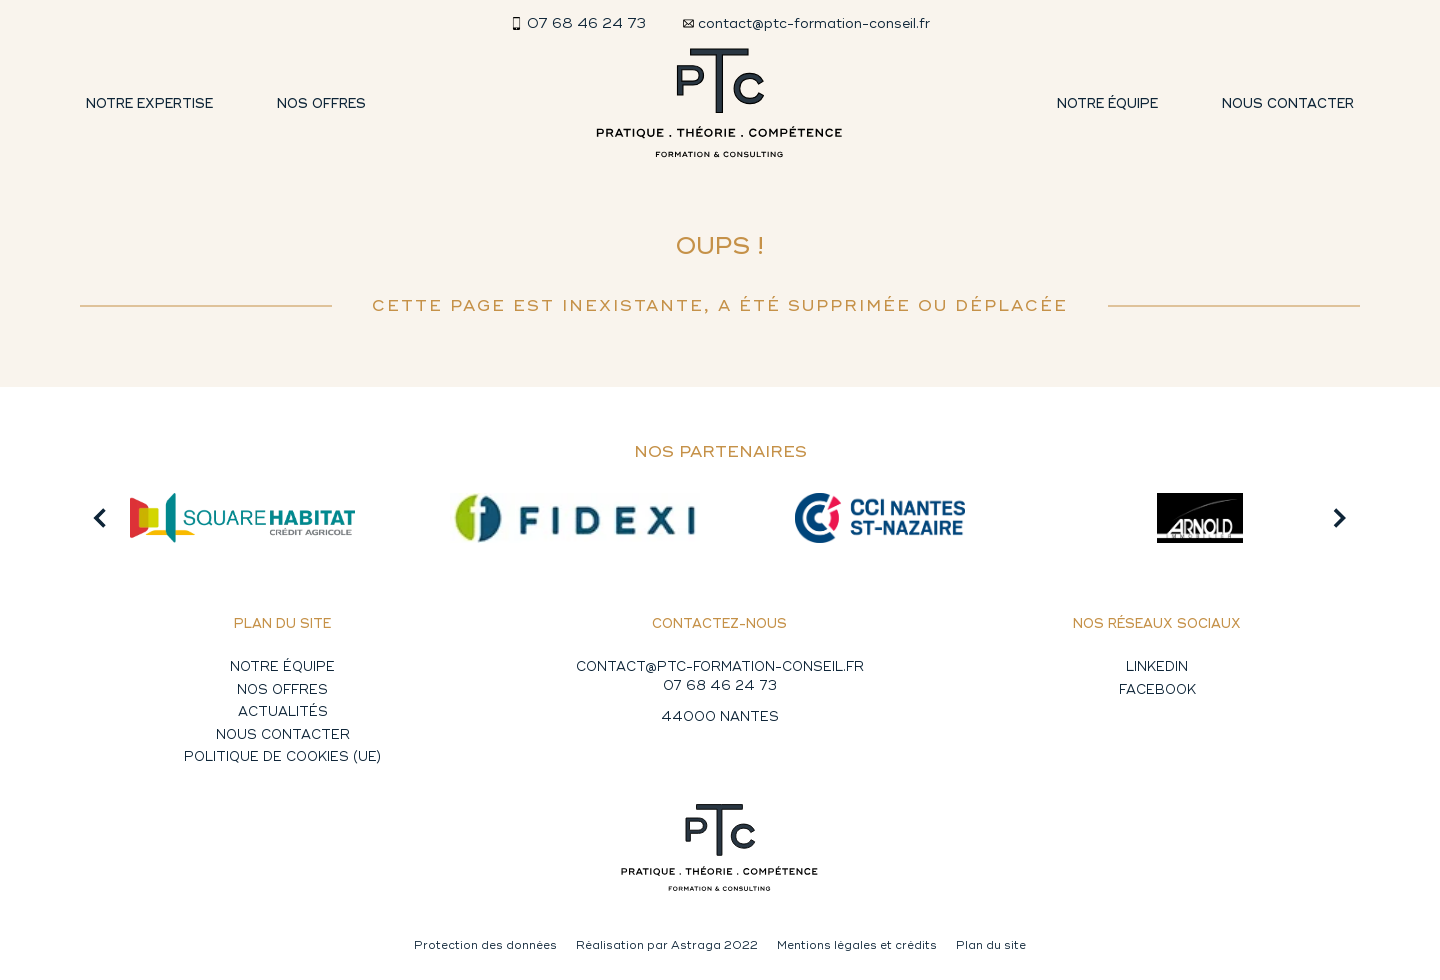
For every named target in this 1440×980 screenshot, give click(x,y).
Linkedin (1157, 667)
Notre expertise (149, 104)
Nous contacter (1288, 104)
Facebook (1157, 690)
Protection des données (485, 945)
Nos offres (321, 104)
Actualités (283, 712)
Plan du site (991, 945)
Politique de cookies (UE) (282, 757)
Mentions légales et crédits (857, 945)
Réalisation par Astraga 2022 (667, 945)
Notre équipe (1107, 104)
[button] (100, 518)
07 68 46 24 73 (720, 686)
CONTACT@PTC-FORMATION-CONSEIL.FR (720, 667)
